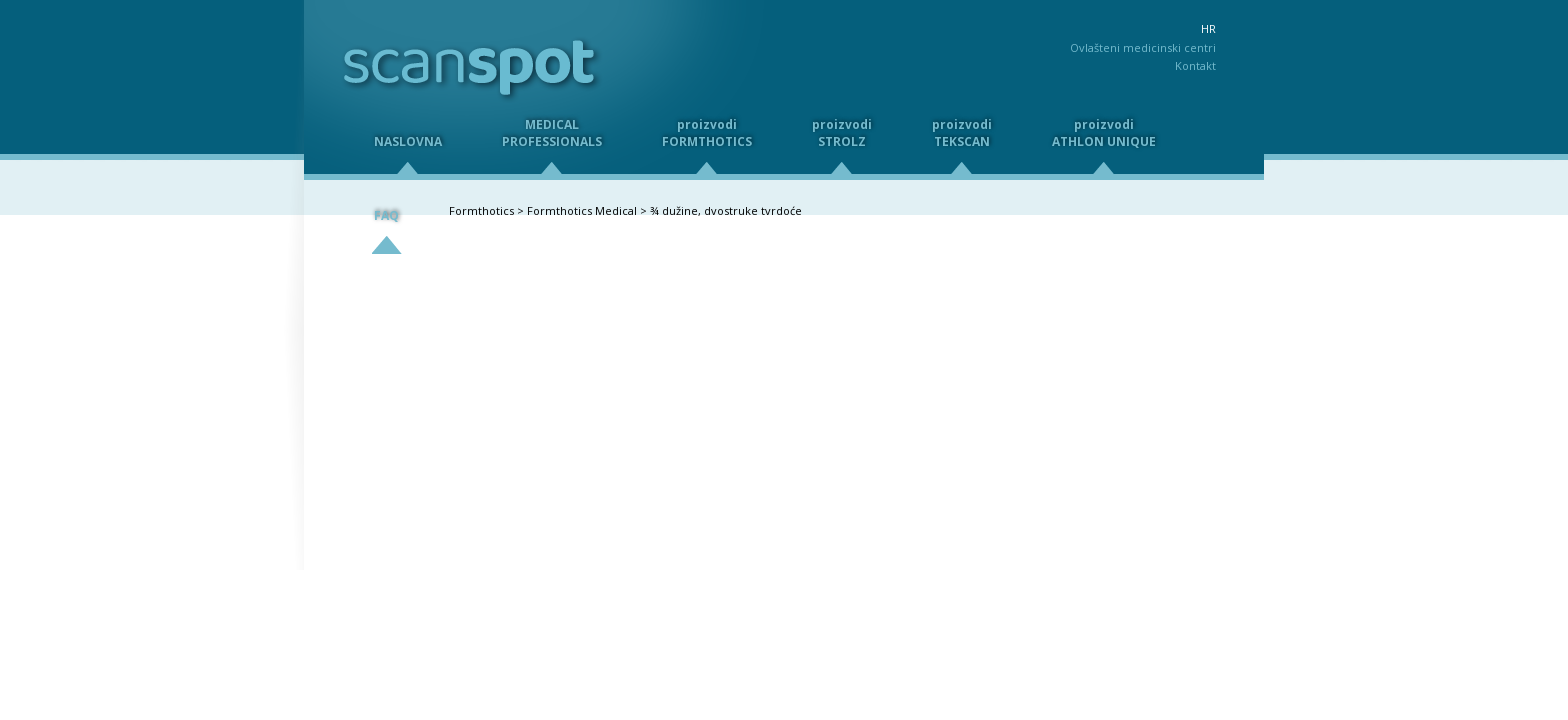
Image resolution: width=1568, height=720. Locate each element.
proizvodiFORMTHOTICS (707, 133)
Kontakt (1195, 65)
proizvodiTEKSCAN (962, 133)
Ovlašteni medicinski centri (1143, 47)
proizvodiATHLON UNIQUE (1104, 133)
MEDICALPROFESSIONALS (552, 133)
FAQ (386, 215)
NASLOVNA (408, 141)
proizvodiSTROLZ (842, 133)
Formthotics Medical (582, 210)
